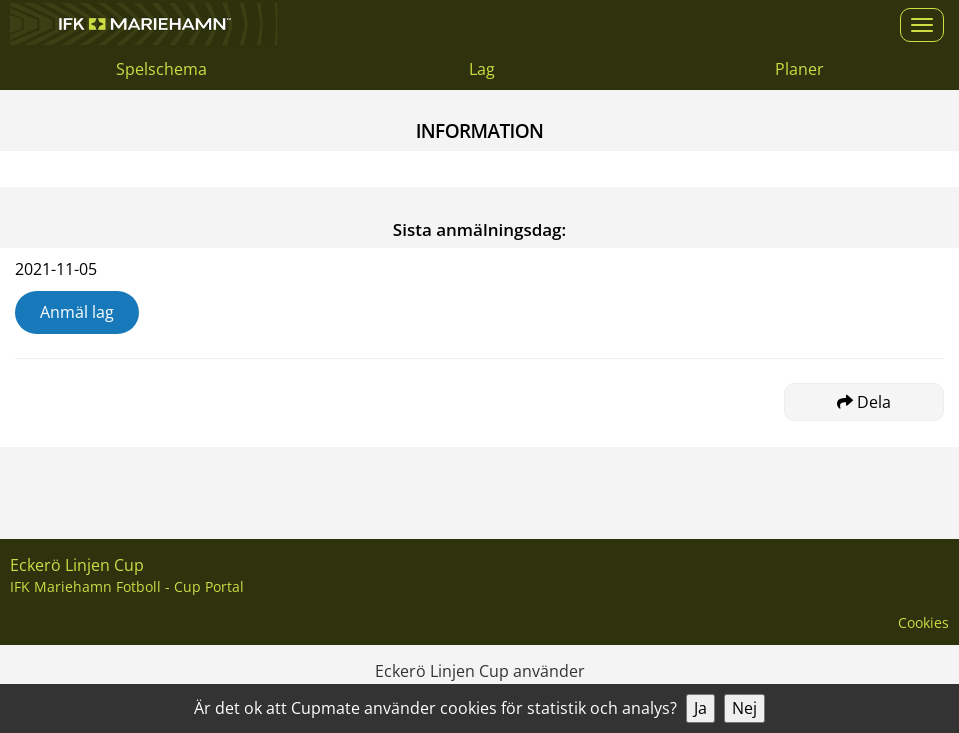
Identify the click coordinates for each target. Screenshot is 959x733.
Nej (744, 708)
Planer (799, 69)
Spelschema (161, 69)
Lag (482, 69)
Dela (864, 402)
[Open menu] (922, 25)
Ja (700, 708)
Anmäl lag (77, 312)
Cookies (923, 622)
